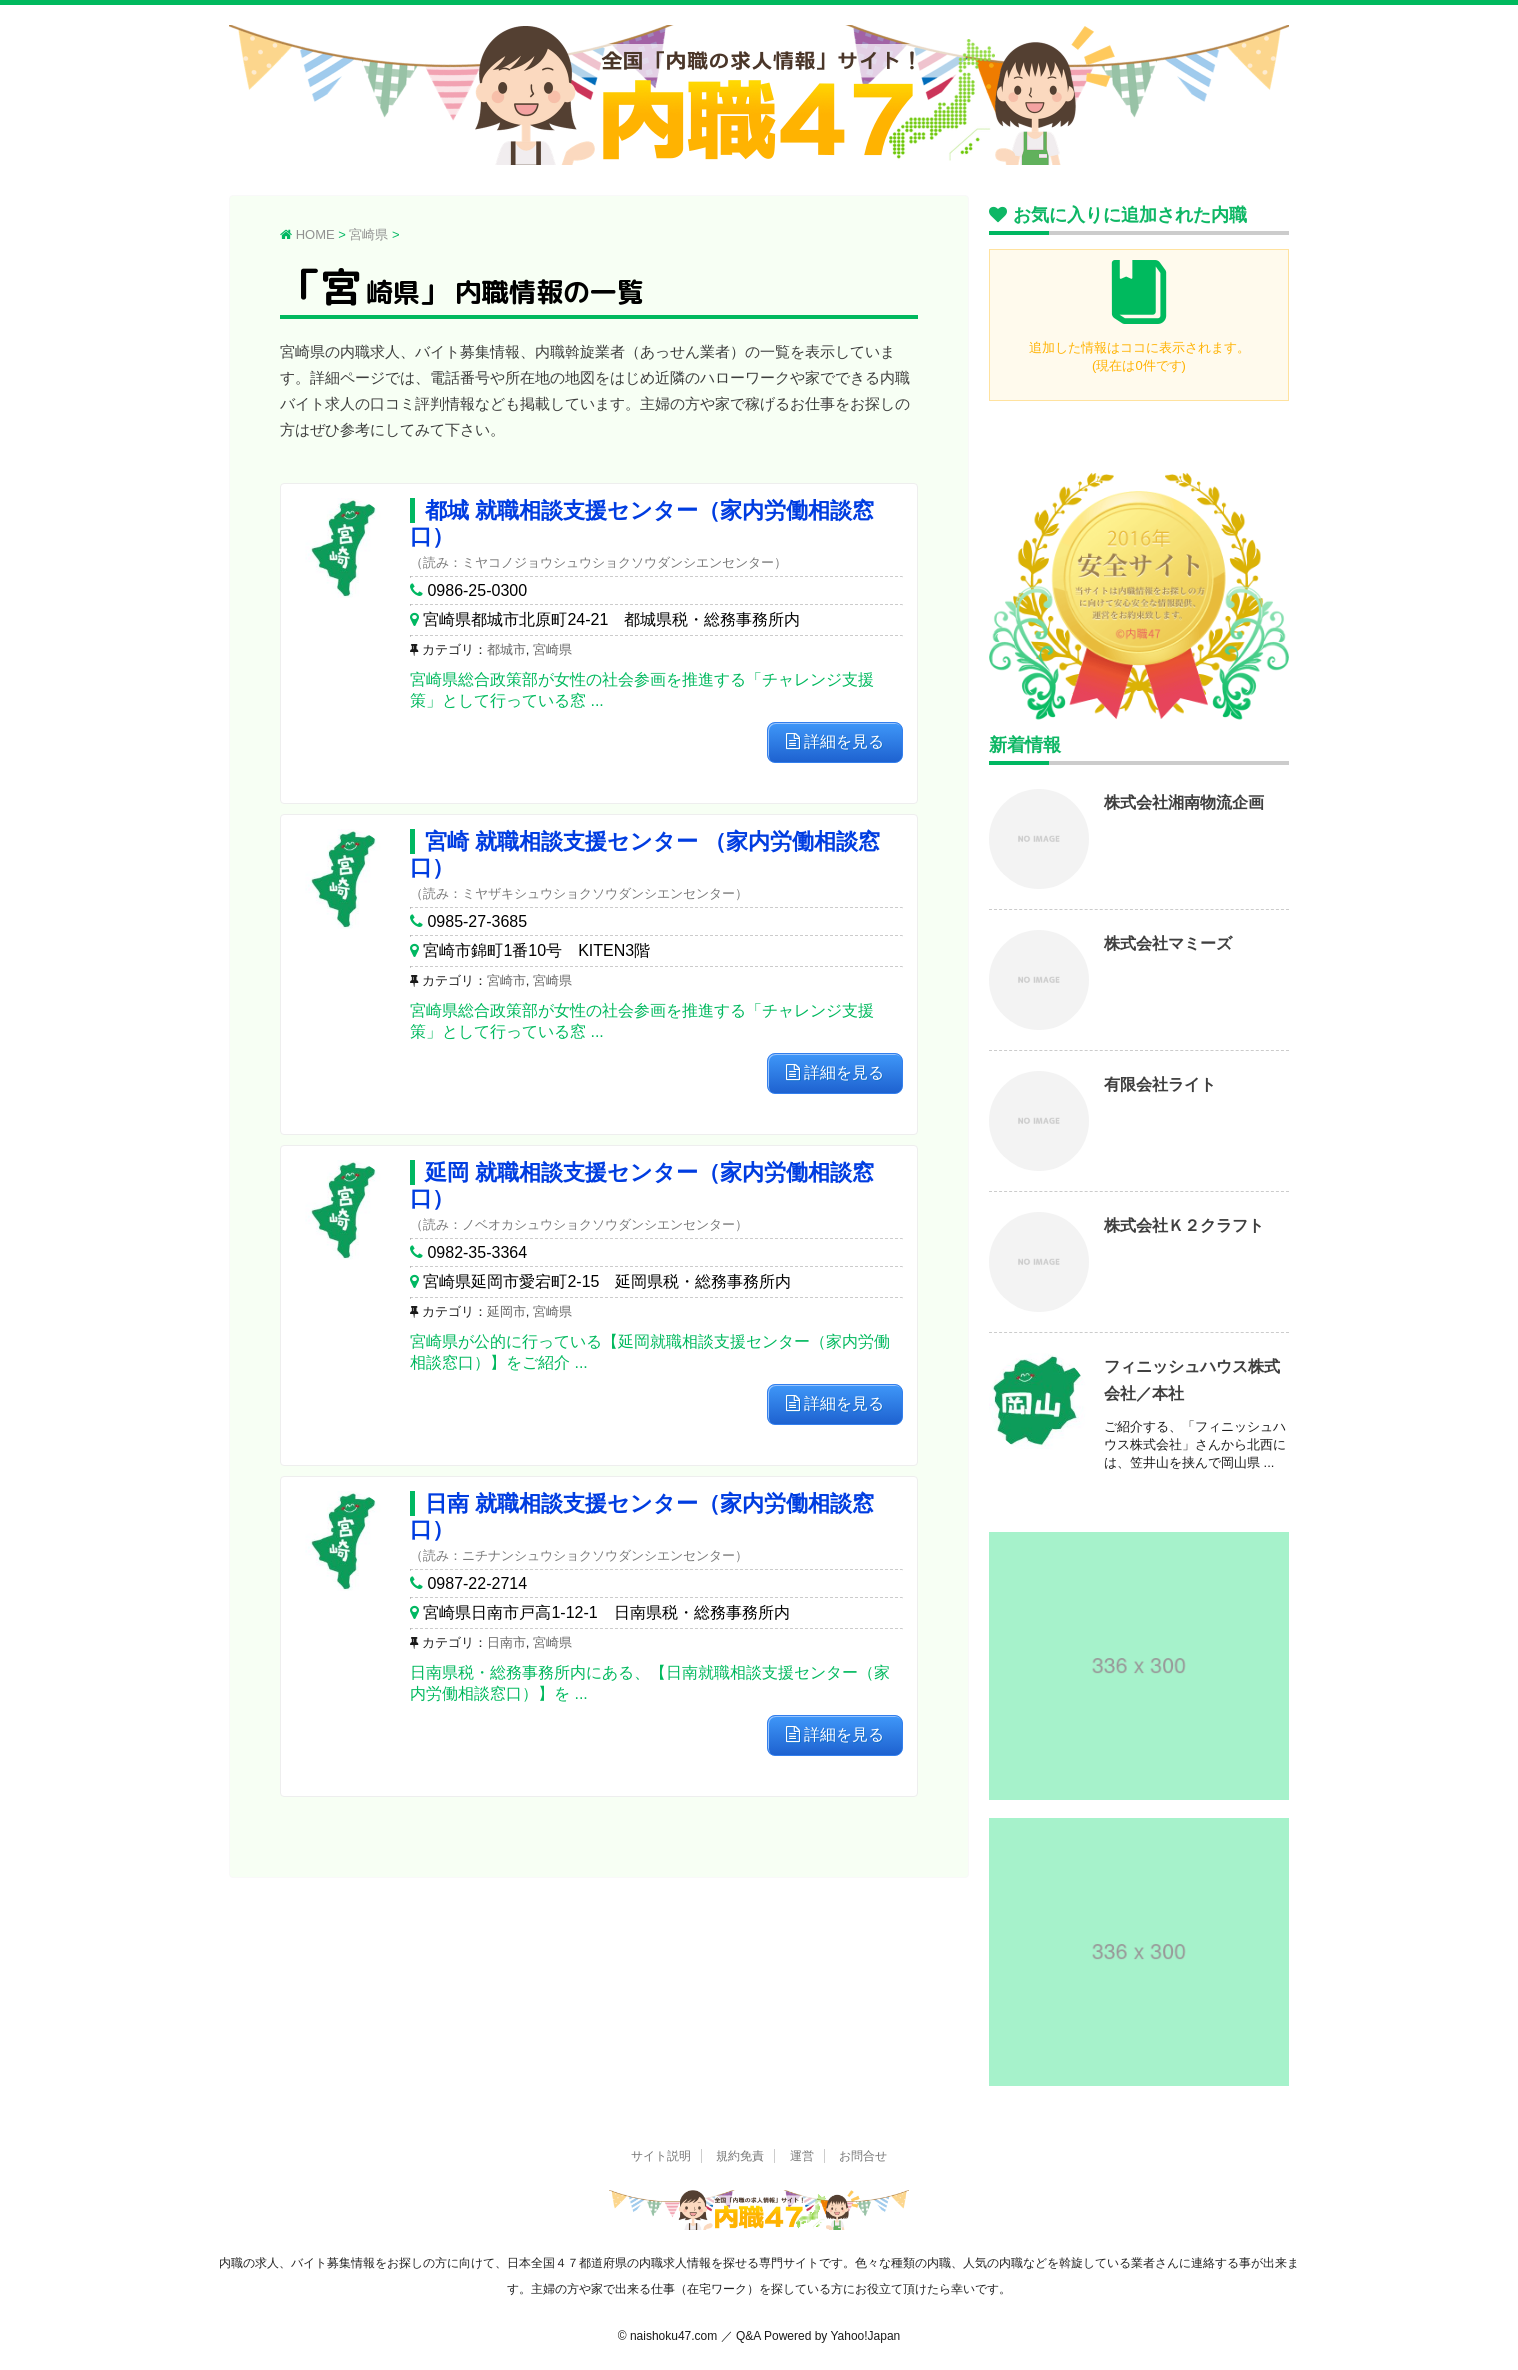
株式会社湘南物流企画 (1184, 802)
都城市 (506, 649)
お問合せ (863, 2156)
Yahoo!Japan (865, 2336)
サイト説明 (661, 2156)
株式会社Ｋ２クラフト (1184, 1225)
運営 (802, 2156)
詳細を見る (835, 741)
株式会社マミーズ (1168, 943)
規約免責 (740, 2156)
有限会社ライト (1160, 1084)
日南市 (506, 1642)
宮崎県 (552, 649)
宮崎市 (506, 980)
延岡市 (506, 1311)
